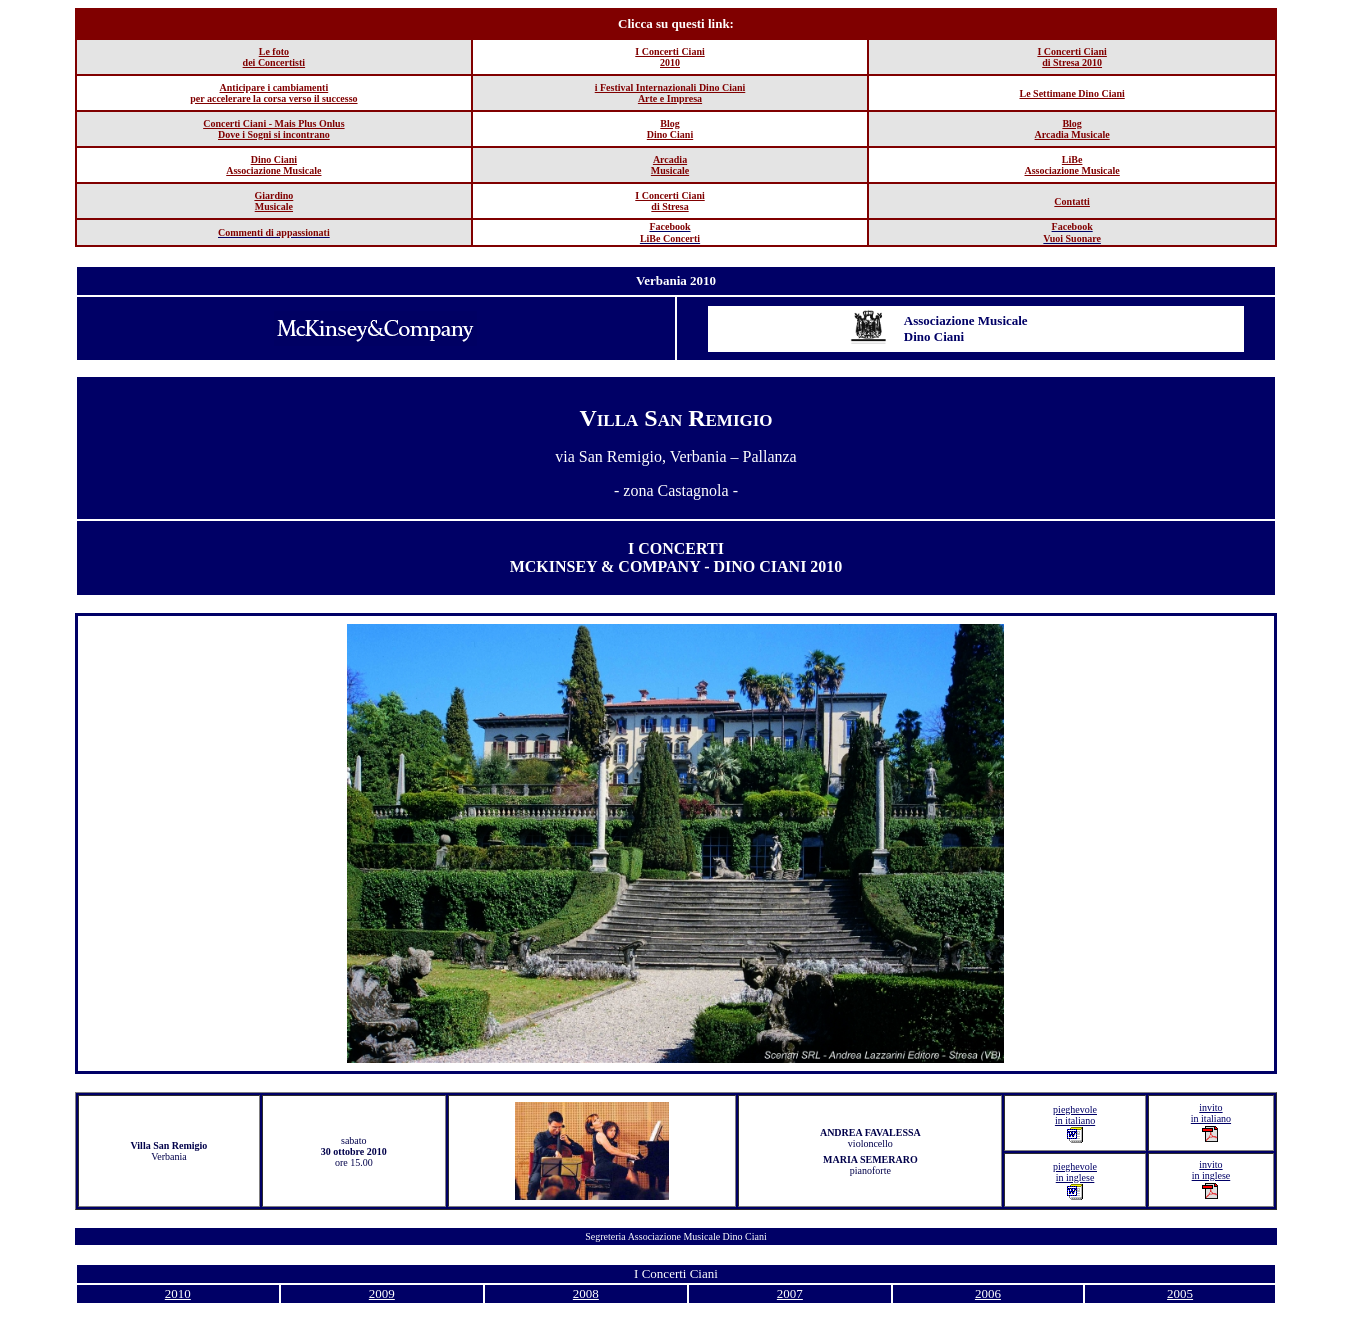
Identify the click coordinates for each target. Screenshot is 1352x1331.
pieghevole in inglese (1075, 1180)
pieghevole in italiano (1075, 1123)
